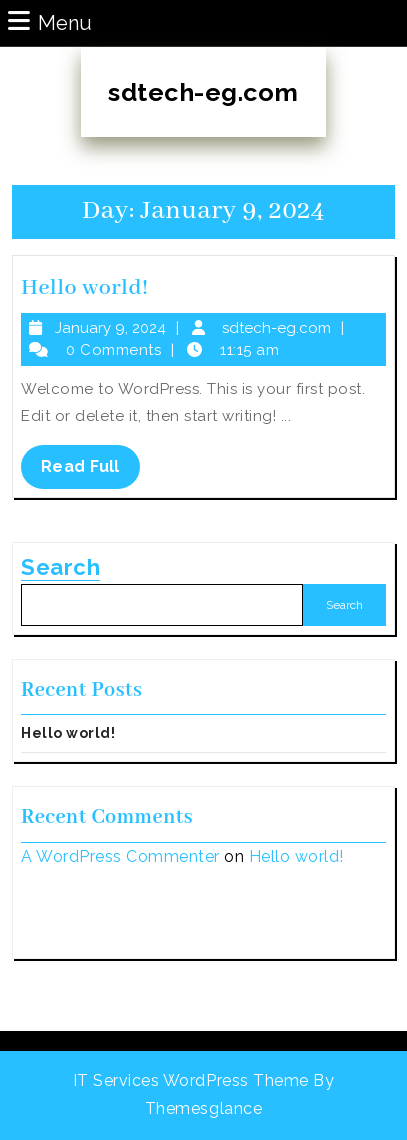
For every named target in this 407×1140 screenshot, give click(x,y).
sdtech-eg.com (203, 92)
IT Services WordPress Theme (191, 1080)
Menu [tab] (50, 21)
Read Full (90, 471)
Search (60, 567)
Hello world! (84, 288)
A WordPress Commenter (120, 856)
